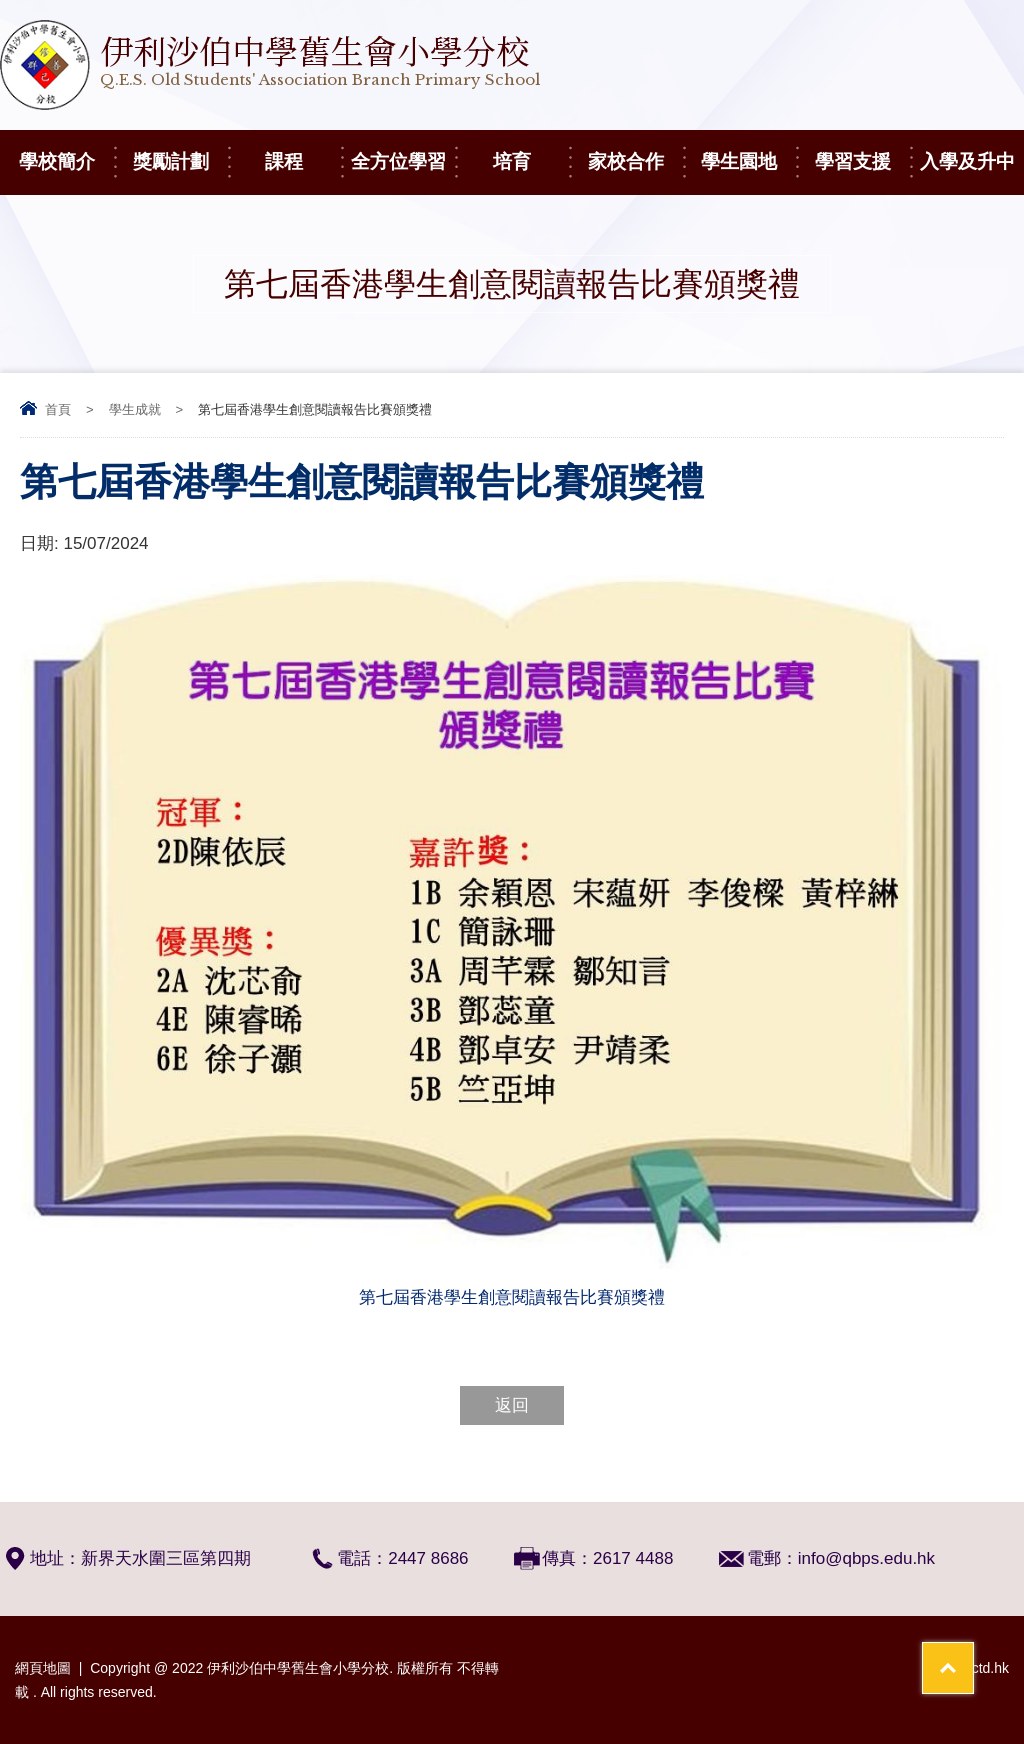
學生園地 (748, 151)
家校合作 (635, 151)
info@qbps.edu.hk (866, 1558)
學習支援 (862, 151)
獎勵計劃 (180, 151)
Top (973, 1654)
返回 (512, 1405)
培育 (531, 151)
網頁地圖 (43, 1668)
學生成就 (135, 409)
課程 (303, 151)
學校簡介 (66, 151)
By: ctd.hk (978, 1668)
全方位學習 (403, 151)
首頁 (58, 409)
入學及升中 (972, 151)
